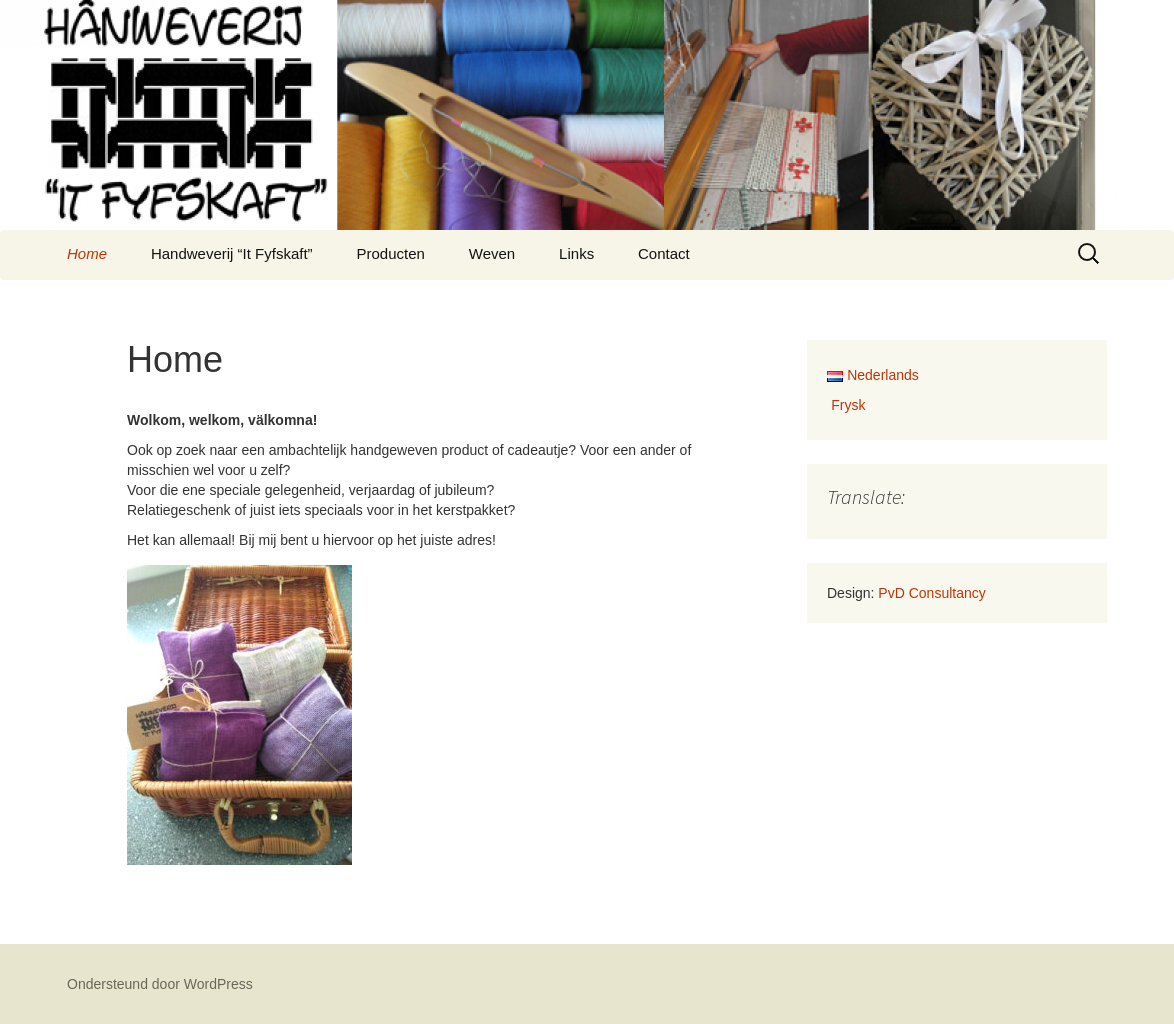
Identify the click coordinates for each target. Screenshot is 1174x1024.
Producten (391, 253)
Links (576, 253)
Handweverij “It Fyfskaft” (232, 253)
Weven (492, 253)
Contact (664, 253)
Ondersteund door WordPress (160, 984)
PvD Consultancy (931, 593)
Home (87, 253)
